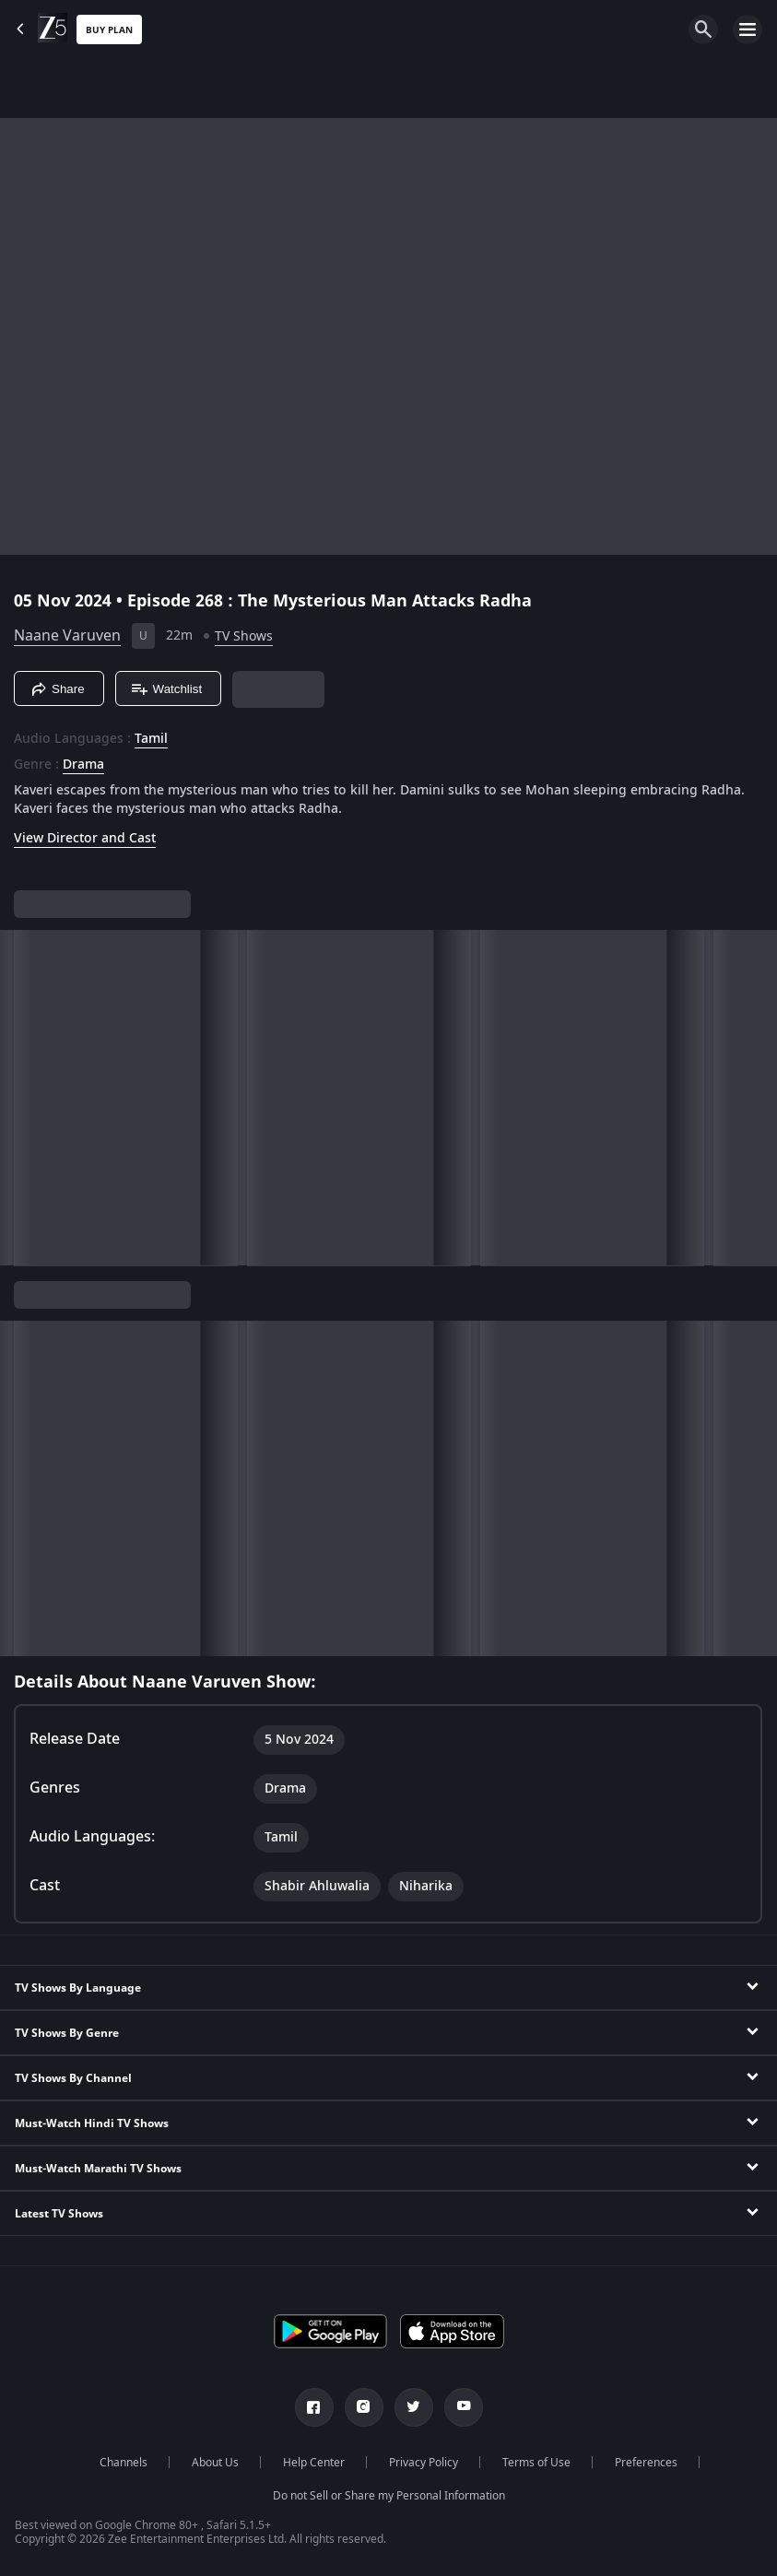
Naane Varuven (67, 636)
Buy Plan (109, 30)
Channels (123, 2462)
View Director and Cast (85, 838)
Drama (83, 765)
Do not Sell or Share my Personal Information (389, 2496)
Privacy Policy (423, 2462)
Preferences (646, 2462)
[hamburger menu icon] (747, 29)
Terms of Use (536, 2462)
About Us (215, 2462)
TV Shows (244, 636)
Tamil (151, 739)
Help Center (314, 2462)
